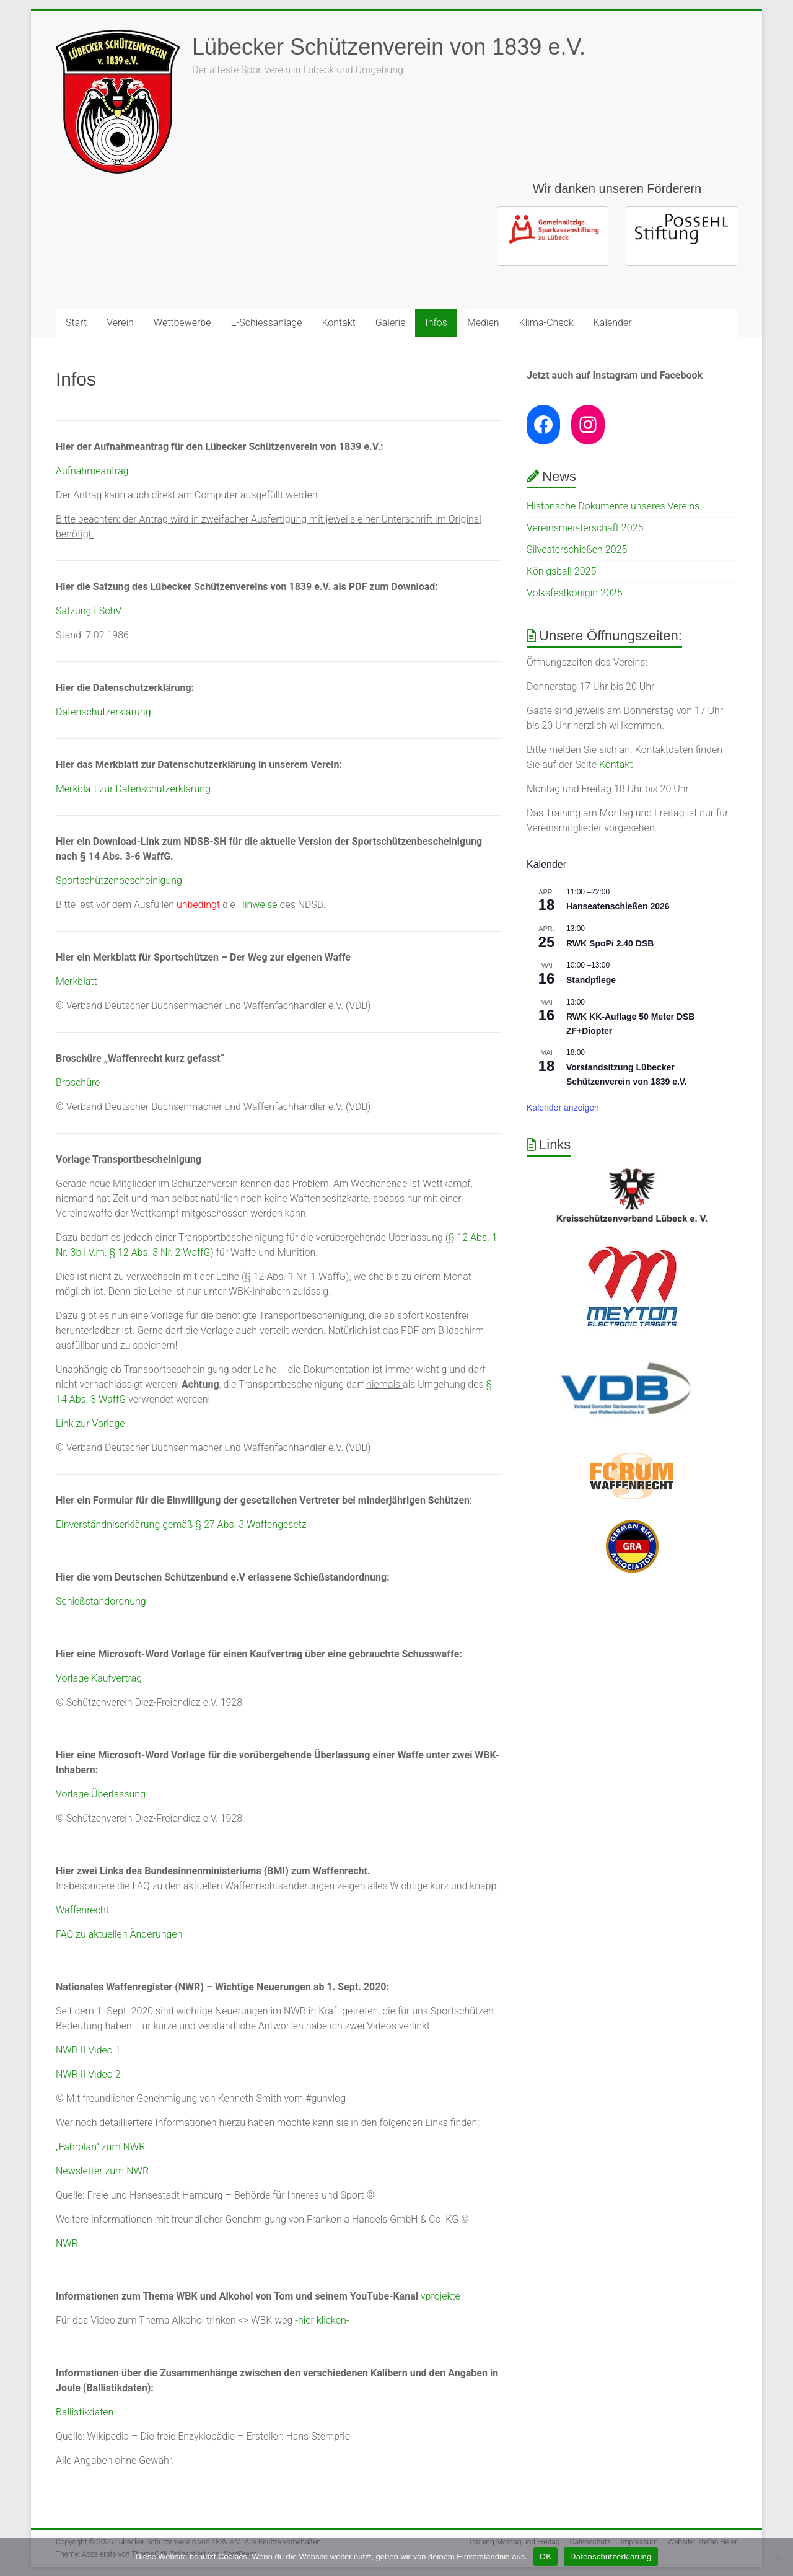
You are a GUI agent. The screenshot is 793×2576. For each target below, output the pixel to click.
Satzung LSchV (88, 611)
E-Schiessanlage (266, 323)
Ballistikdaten (84, 2412)
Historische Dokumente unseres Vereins (613, 506)
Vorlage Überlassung (101, 1794)
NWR (67, 2243)
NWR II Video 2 (88, 2074)
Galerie (390, 323)
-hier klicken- (322, 2320)
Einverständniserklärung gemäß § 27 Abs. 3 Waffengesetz (181, 1524)
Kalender (613, 323)
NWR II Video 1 (88, 2050)
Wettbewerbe (182, 323)
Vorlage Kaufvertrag (99, 1678)
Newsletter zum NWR (102, 2171)
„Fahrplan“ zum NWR (100, 2147)
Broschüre (78, 1082)
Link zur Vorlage (90, 1423)
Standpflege (591, 980)
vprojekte (442, 2296)
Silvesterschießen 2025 (577, 549)
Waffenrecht (82, 1910)
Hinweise (258, 905)
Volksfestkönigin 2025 (575, 593)
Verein (120, 323)
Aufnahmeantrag (92, 471)
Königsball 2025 (561, 571)
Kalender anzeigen (563, 1108)
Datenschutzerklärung (103, 712)
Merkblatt (76, 981)
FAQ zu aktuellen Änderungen (119, 1934)
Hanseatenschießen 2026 (618, 906)
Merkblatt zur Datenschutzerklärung (133, 789)
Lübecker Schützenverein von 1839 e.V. (388, 47)
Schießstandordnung (101, 1601)
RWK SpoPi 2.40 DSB (610, 943)
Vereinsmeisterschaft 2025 (585, 528)
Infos (436, 323)
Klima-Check (546, 323)
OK (545, 2556)
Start (76, 323)
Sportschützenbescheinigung (119, 880)
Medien (483, 323)
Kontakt (338, 323)
